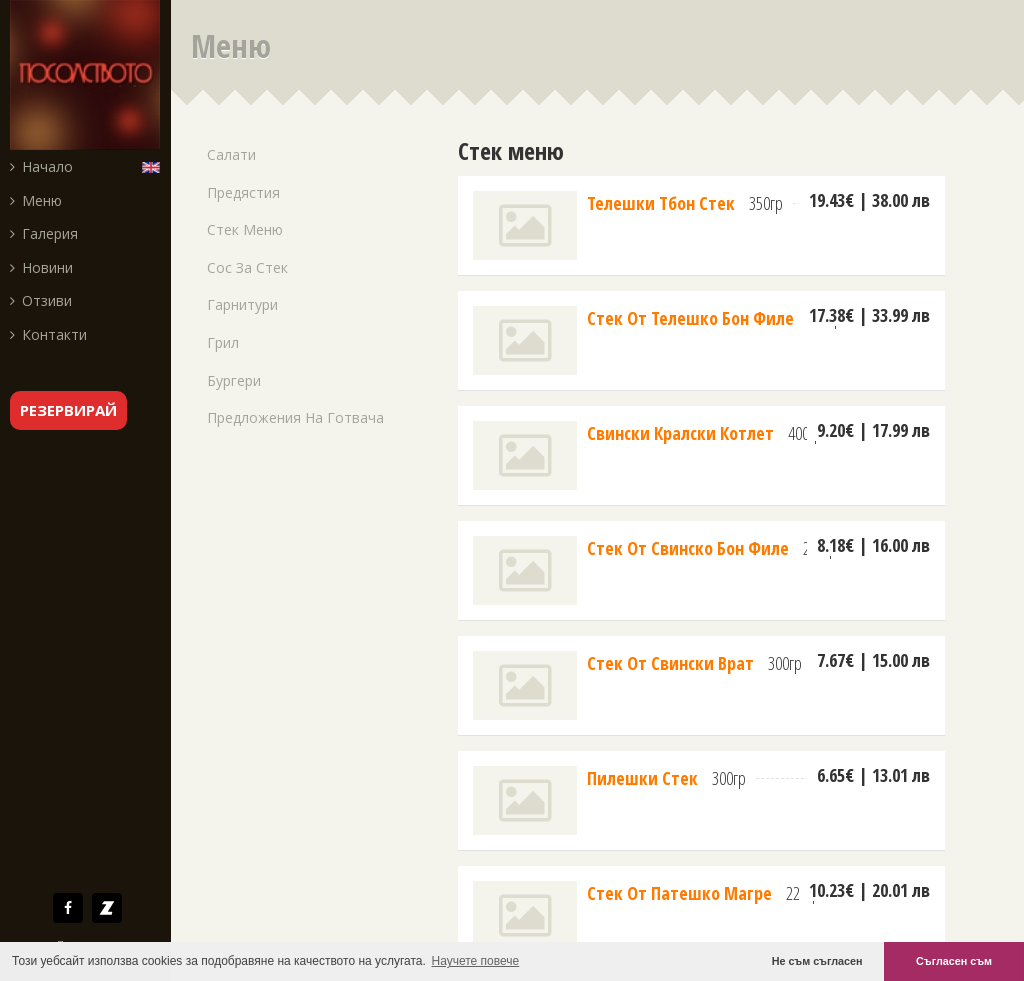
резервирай (68, 410)
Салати (231, 154)
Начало (41, 166)
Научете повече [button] (476, 961)
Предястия (243, 192)
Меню (36, 200)
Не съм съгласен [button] (817, 961)
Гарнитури (242, 304)
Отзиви (41, 300)
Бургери (234, 380)
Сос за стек (247, 267)
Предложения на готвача (295, 417)
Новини (41, 267)
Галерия (44, 233)
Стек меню (245, 229)
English (155, 166)
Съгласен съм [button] (954, 961)
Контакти (48, 334)
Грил (223, 342)
